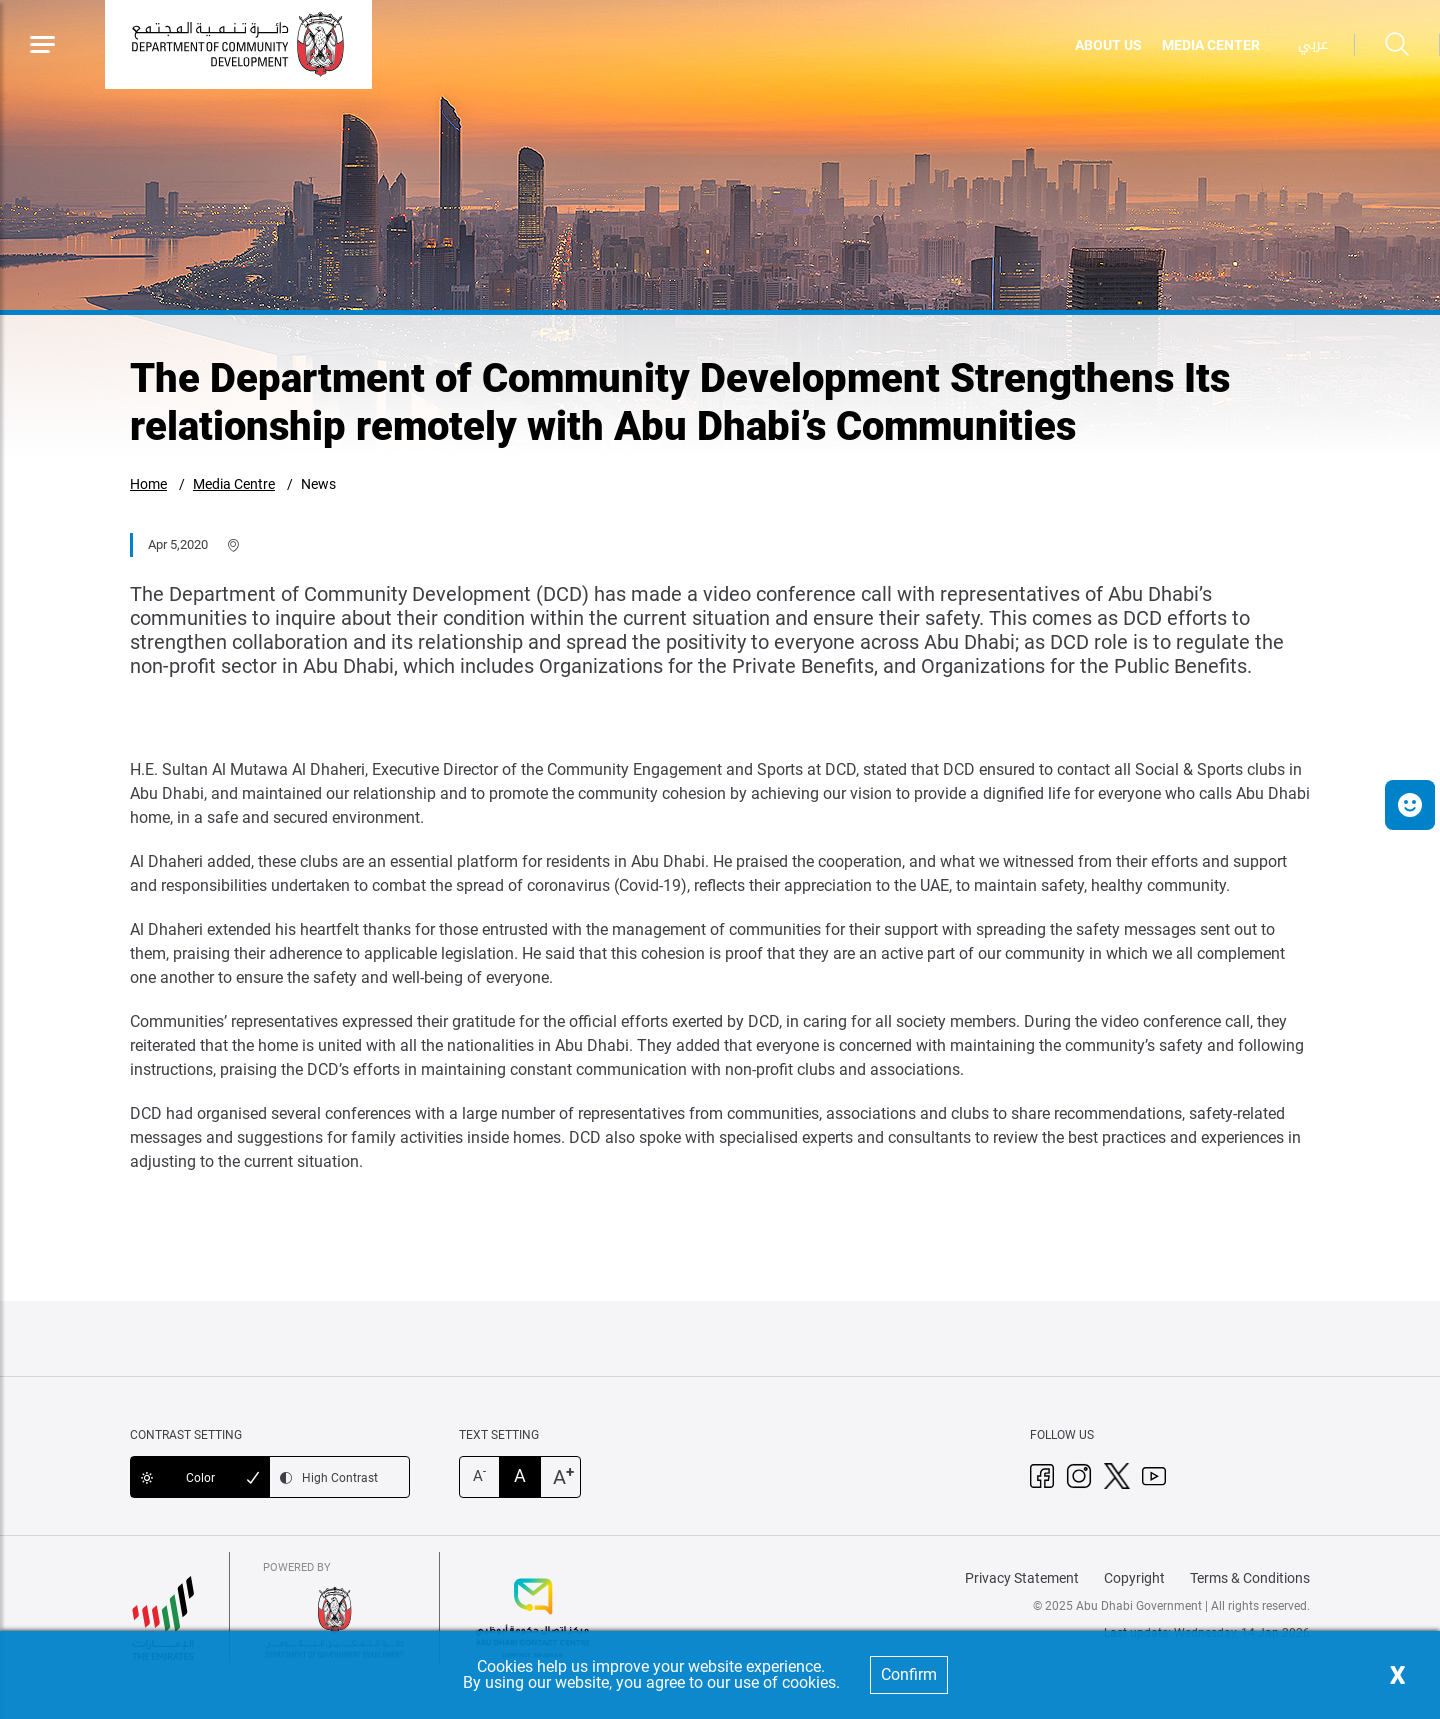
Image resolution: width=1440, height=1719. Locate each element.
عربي (1313, 44)
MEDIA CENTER (1211, 45)
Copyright (1134, 1578)
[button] (1410, 805)
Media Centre (234, 484)
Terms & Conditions (1250, 1578)
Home (148, 484)
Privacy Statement (1022, 1578)
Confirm (909, 1674)
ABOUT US (1108, 45)
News (318, 484)
